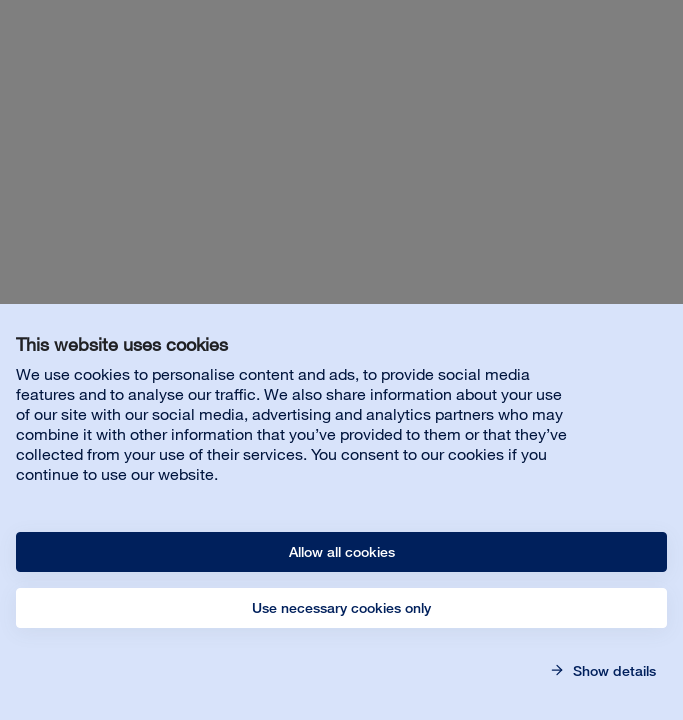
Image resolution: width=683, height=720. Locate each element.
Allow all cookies (342, 552)
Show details (612, 671)
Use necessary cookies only (341, 608)
